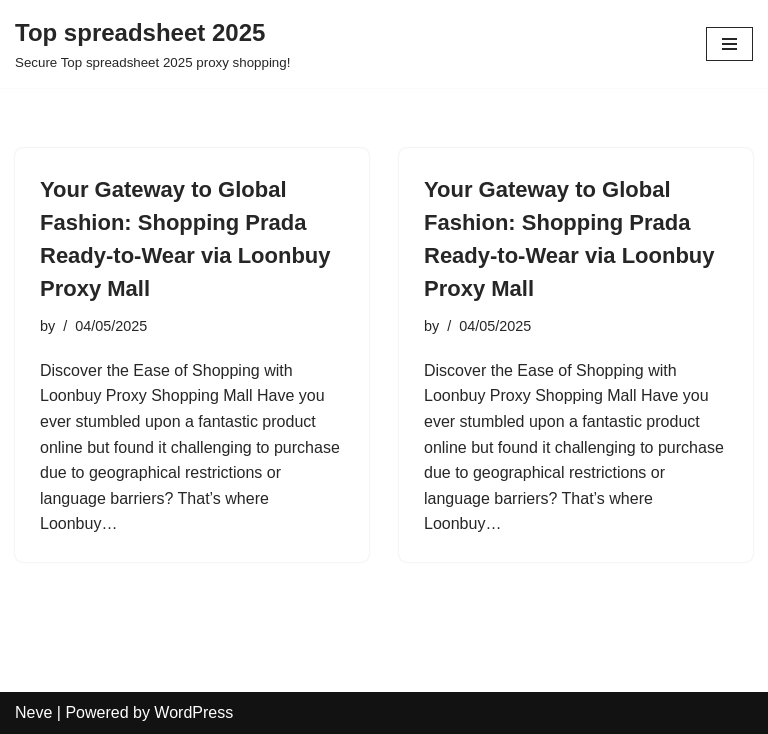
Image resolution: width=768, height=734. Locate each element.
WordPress (193, 712)
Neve (33, 712)
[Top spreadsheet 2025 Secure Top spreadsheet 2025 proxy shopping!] (152, 44)
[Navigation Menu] (729, 44)
